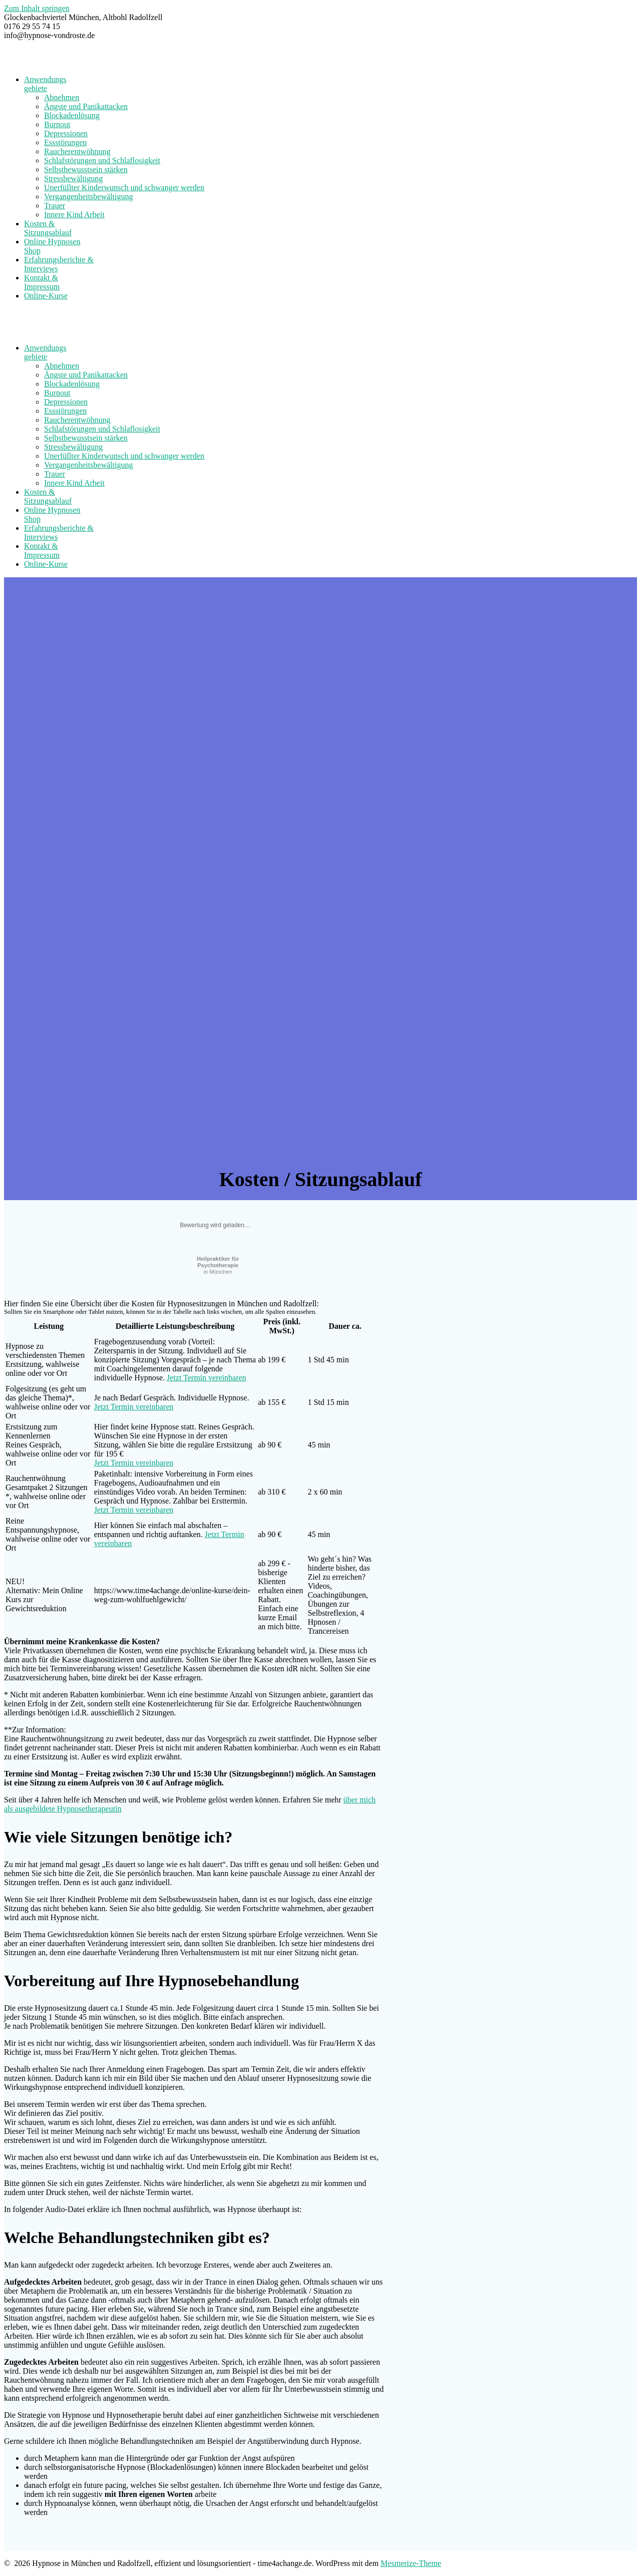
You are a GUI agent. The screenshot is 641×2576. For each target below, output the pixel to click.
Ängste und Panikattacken (86, 106)
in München (218, 1265)
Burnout (57, 124)
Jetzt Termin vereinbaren (206, 1377)
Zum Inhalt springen (37, 8)
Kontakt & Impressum (42, 282)
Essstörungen (65, 142)
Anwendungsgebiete (45, 84)
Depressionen (66, 133)
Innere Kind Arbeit (74, 214)
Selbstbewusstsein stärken (86, 169)
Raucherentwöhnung (77, 151)
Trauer (54, 205)
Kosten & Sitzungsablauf (48, 228)
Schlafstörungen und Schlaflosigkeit (102, 160)
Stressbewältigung (73, 178)
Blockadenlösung (72, 115)
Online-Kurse (46, 295)
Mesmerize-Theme (411, 2563)
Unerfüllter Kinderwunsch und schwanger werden (124, 187)
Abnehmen (61, 97)
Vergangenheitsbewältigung (88, 196)
